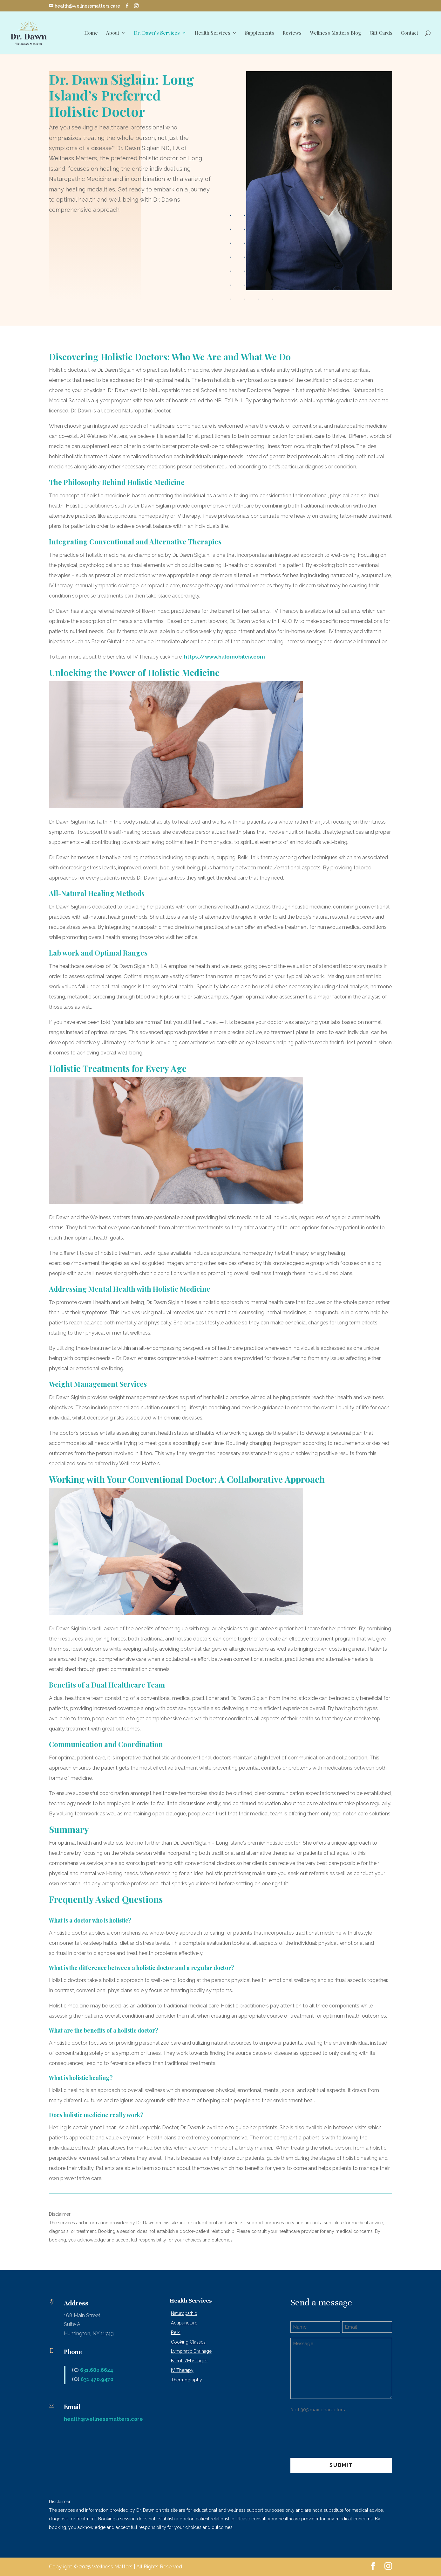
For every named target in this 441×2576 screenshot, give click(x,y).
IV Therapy (182, 2370)
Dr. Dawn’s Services (157, 33)
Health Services (212, 33)
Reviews (292, 33)
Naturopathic (184, 2313)
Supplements (259, 33)
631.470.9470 (97, 2379)
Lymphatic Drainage (191, 2351)
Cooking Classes (188, 2342)
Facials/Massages (189, 2360)
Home (91, 33)
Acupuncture (184, 2322)
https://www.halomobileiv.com (224, 657)
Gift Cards (381, 33)
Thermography (186, 2379)
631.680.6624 (96, 2370)
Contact (409, 33)
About (112, 33)
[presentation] (338, 2432)
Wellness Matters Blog (335, 33)
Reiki (175, 2332)
